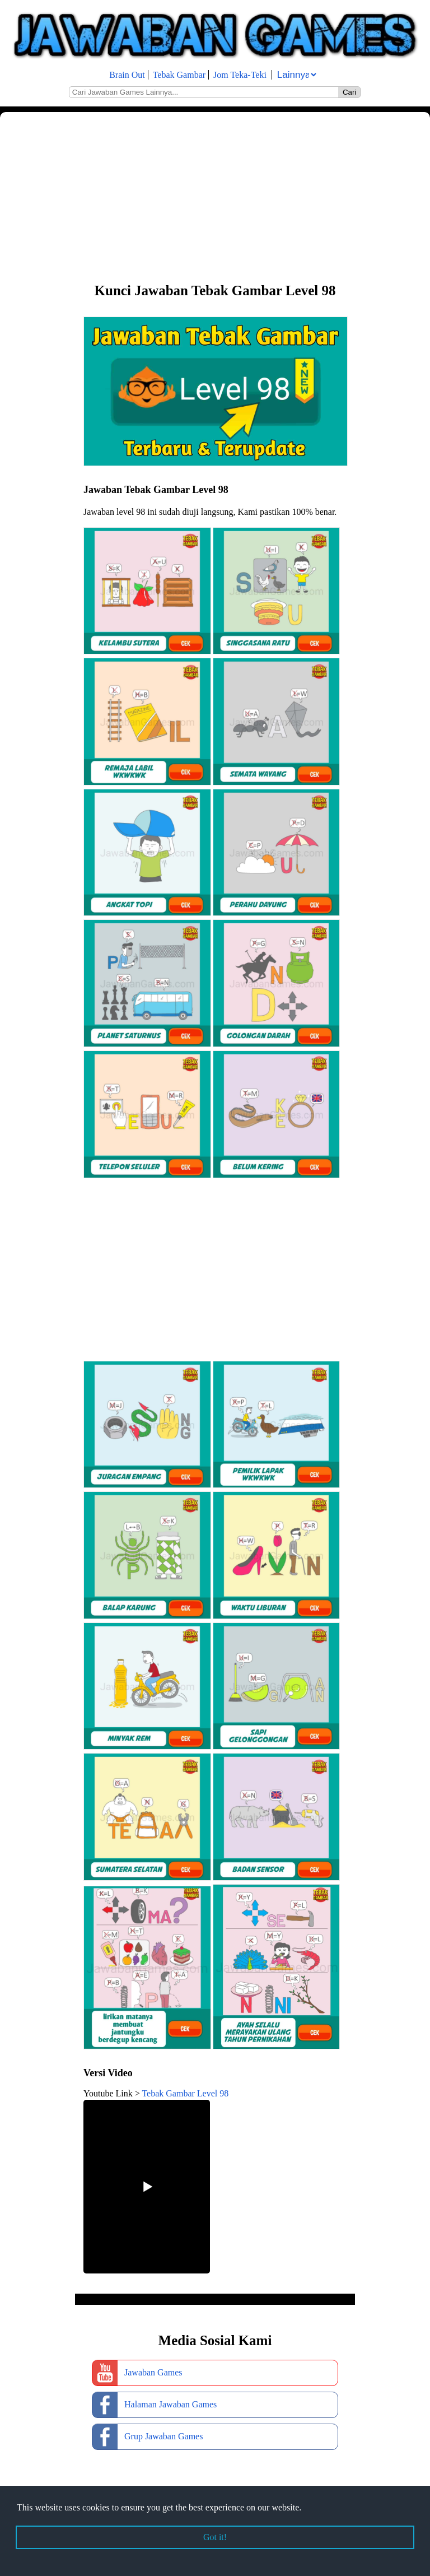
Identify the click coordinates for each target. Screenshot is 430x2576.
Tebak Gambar (179, 75)
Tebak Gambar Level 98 (185, 2093)
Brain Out (127, 75)
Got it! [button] (215, 2537)
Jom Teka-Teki (240, 75)
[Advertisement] (215, 196)
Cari (349, 92)
